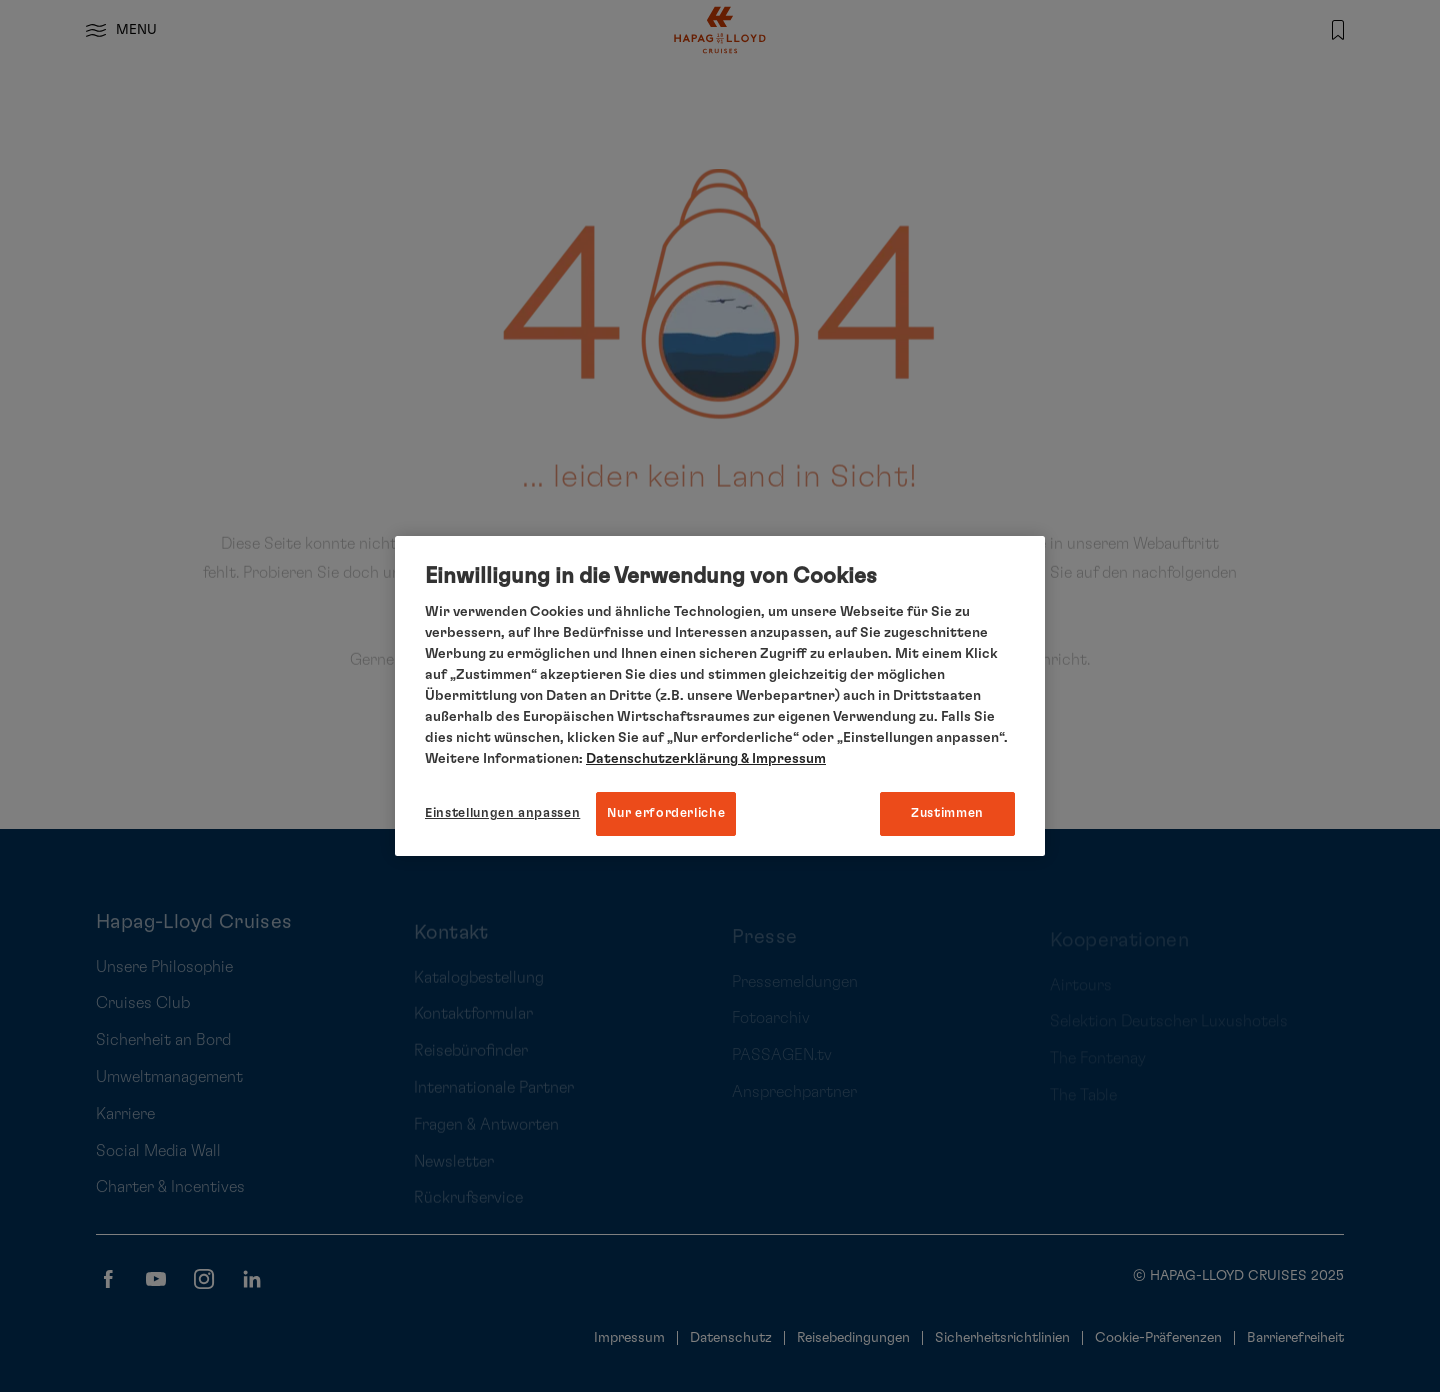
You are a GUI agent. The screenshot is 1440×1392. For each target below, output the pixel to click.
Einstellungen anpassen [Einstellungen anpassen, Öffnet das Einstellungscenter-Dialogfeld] (502, 813)
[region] (720, 696)
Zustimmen (947, 813)
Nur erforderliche (666, 813)
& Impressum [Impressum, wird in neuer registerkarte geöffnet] (782, 759)
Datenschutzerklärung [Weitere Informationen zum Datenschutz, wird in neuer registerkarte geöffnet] (662, 759)
